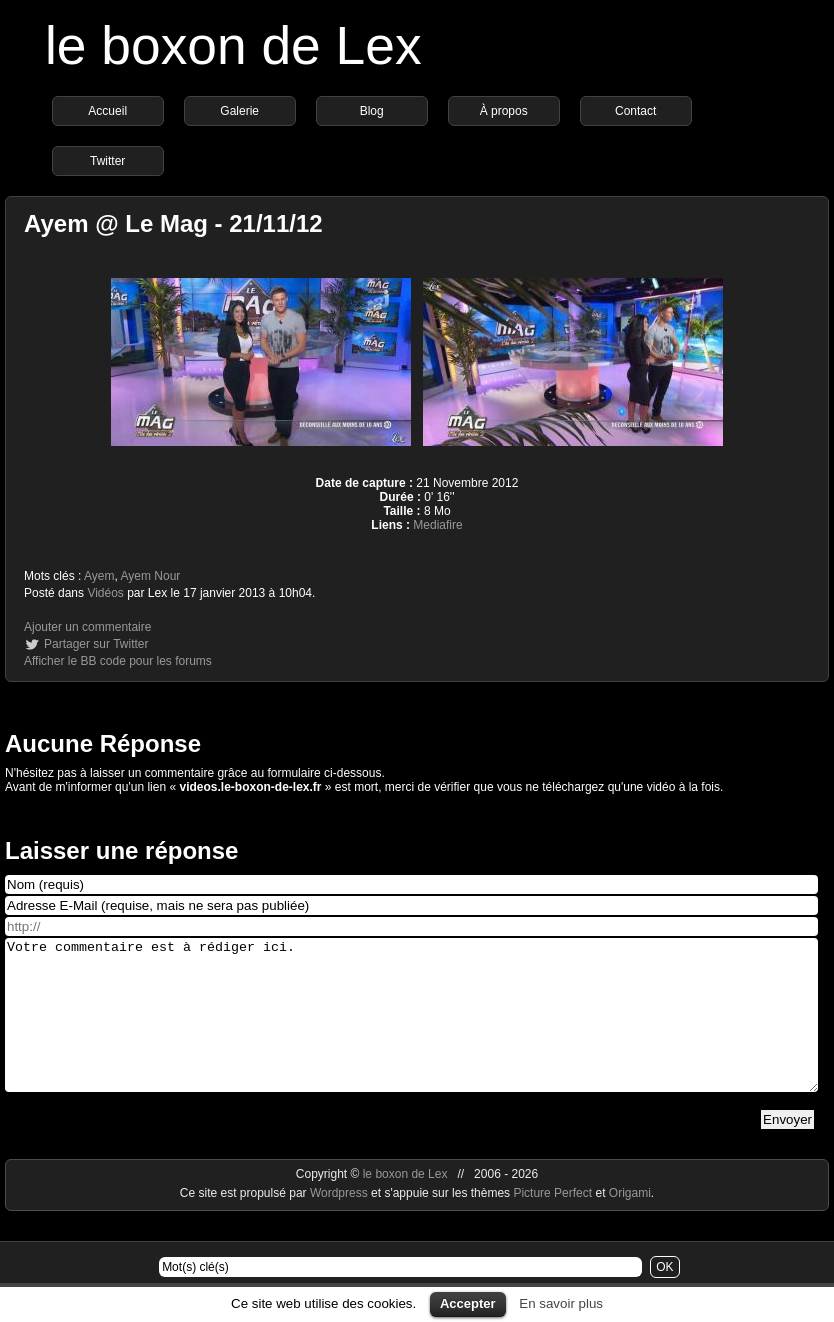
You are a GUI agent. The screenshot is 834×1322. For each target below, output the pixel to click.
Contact (635, 111)
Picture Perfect (552, 1223)
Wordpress (340, 1223)
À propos (504, 111)
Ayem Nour (151, 576)
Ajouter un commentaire (87, 627)
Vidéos (105, 593)
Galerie (239, 111)
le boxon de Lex (233, 45)
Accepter (468, 1303)
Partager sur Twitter (96, 644)
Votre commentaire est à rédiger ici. (411, 1030)
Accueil (107, 111)
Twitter (107, 161)
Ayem (99, 576)
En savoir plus (561, 1303)
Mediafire (437, 525)
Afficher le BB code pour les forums (118, 661)
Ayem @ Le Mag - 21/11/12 (173, 223)
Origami (630, 1223)
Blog (372, 111)
